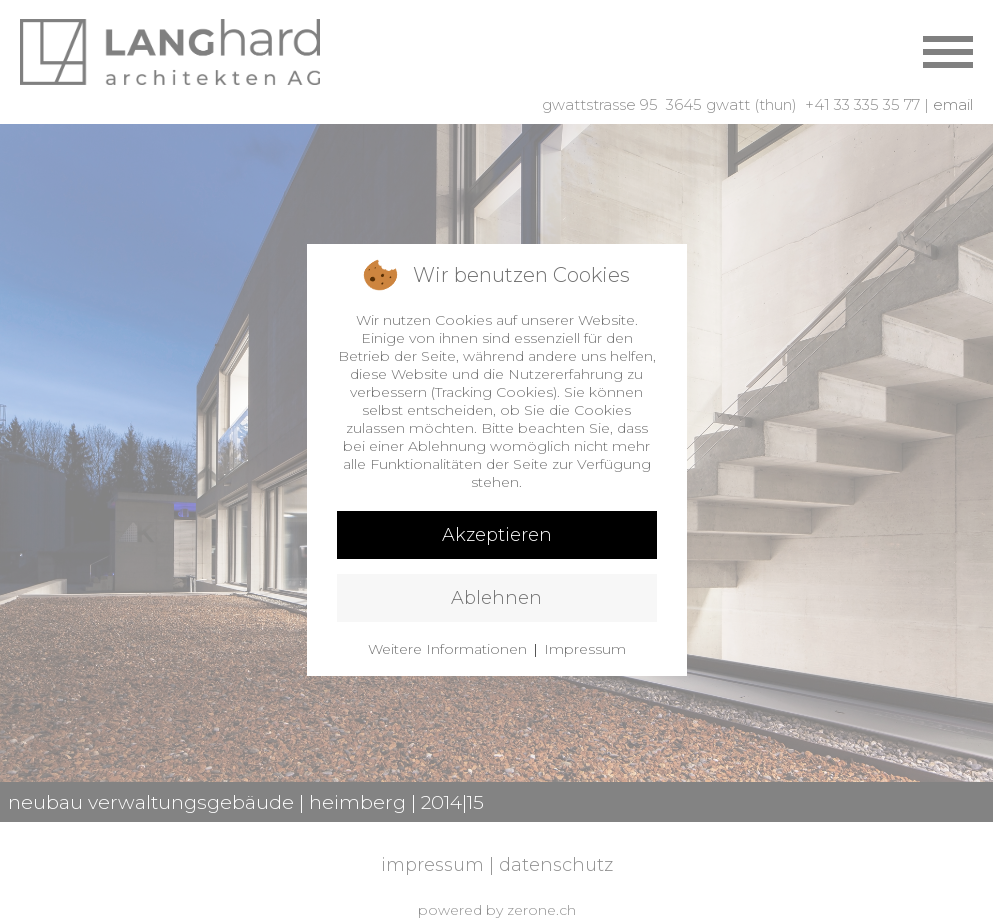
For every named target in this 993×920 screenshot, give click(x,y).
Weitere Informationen (447, 649)
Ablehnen (496, 598)
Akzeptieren (497, 535)
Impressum (585, 649)
